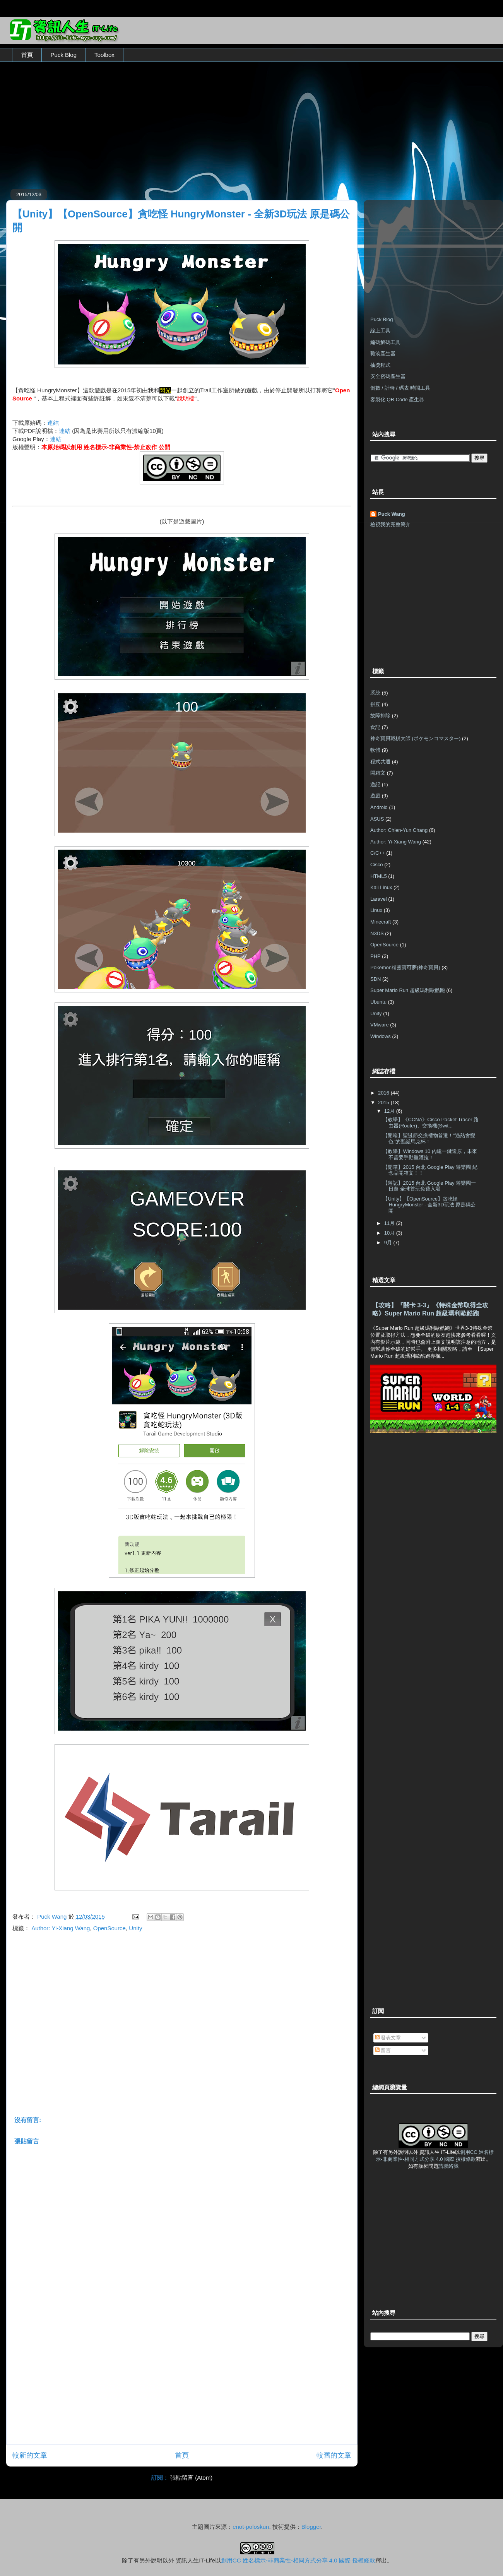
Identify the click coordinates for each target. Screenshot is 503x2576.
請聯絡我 (448, 2166)
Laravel (378, 899)
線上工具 (380, 331)
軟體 (375, 750)
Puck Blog (64, 54)
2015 (384, 1102)
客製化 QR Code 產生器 (397, 399)
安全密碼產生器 (387, 376)
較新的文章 (29, 2455)
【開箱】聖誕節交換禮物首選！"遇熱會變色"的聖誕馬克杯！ (429, 1138)
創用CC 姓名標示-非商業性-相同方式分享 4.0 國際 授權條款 (298, 2560)
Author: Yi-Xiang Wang (60, 1928)
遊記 (375, 784)
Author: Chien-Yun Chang (399, 830)
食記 (375, 727)
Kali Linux (381, 887)
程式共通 (380, 762)
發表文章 (388, 2038)
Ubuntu (378, 1002)
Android (379, 807)
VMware (379, 1025)
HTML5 (378, 876)
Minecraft (380, 922)
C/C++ (377, 853)
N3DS (377, 933)
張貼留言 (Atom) (191, 2477)
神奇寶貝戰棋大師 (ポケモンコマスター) (415, 738)
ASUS (377, 819)
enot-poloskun (251, 2526)
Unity (135, 1928)
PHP (375, 956)
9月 (389, 1242)
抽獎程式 (380, 365)
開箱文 (377, 773)
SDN (375, 979)
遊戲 (375, 796)
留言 (383, 2050)
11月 (390, 1223)
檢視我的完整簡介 (390, 524)
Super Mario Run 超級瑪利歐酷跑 (407, 990)
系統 (375, 693)
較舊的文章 (334, 2455)
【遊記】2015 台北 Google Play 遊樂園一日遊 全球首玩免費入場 (429, 1186)
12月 (390, 1111)
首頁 (27, 54)
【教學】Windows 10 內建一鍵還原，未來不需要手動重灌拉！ (430, 1154)
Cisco (376, 864)
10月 (390, 1233)
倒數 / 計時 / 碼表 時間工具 (400, 388)
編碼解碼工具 (385, 342)
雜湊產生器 (382, 353)
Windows (380, 1036)
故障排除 (380, 715)
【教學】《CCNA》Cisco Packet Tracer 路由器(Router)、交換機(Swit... (431, 1123)
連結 (53, 422)
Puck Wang (391, 514)
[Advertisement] (251, 122)
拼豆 (375, 704)
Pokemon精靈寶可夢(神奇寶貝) (405, 967)
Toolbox (104, 54)
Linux (376, 910)
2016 (384, 1093)
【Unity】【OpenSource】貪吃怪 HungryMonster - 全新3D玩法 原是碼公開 (429, 1205)
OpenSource (109, 1928)
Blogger (311, 2526)
